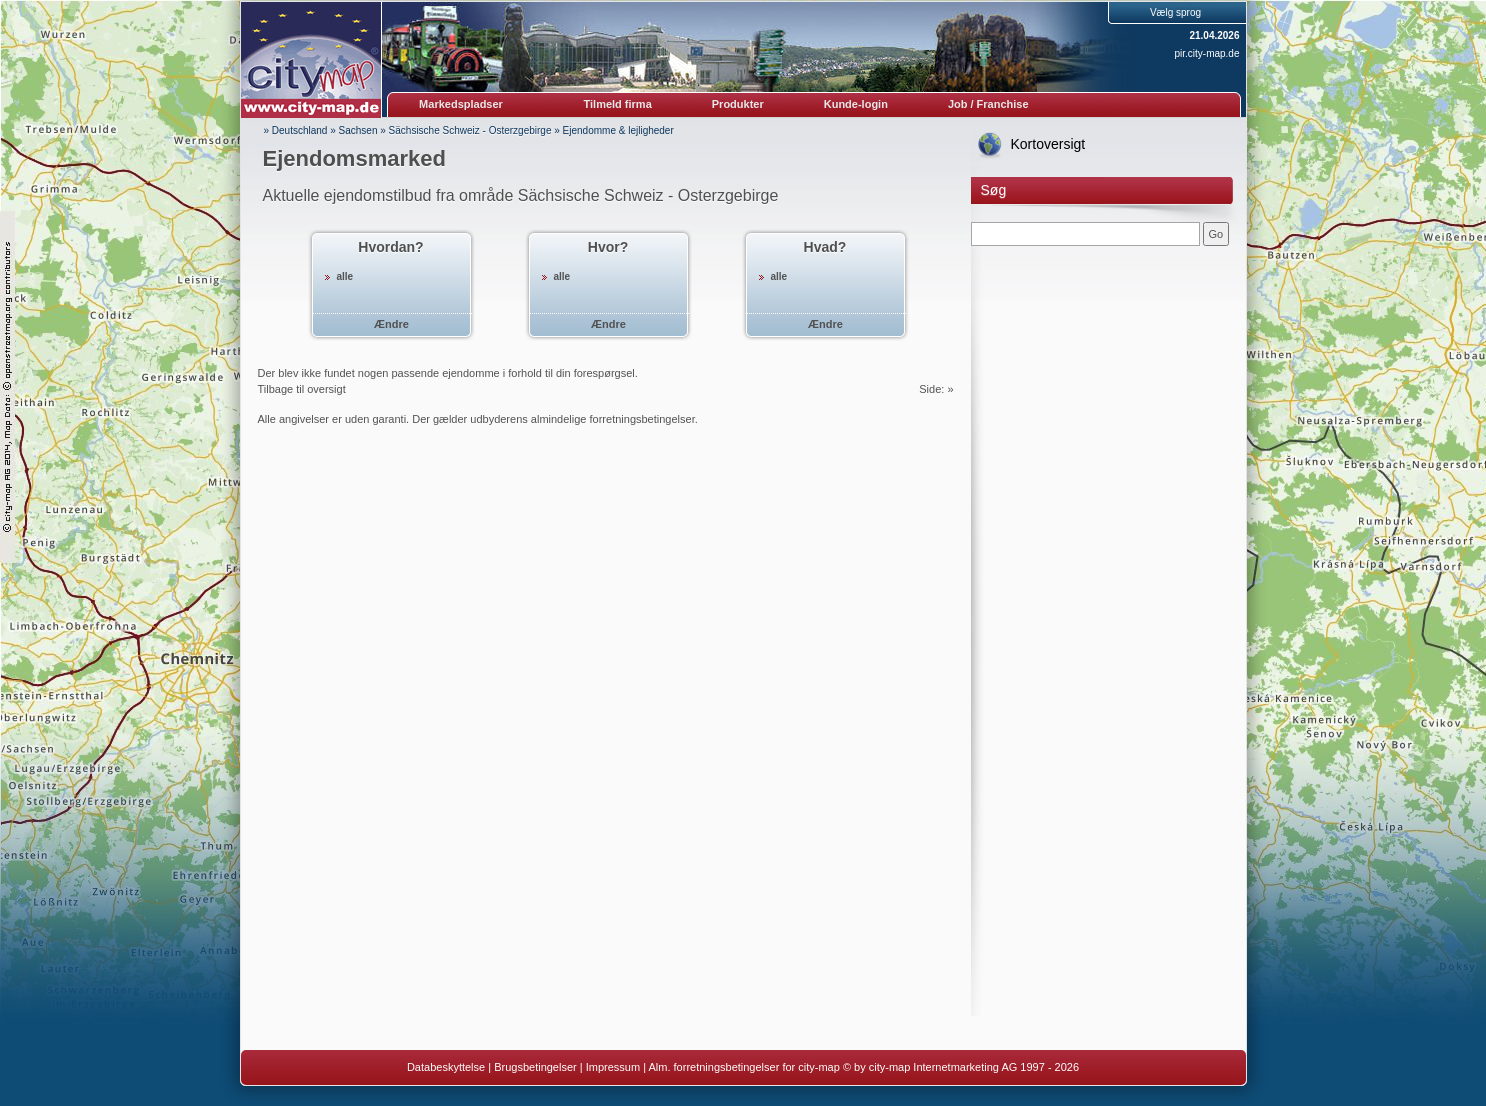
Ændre (391, 324)
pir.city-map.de (1206, 53)
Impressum (613, 1067)
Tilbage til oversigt (302, 389)
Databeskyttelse (446, 1067)
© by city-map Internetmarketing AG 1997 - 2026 (961, 1067)
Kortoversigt (1048, 144)
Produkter (738, 104)
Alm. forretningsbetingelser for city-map (743, 1067)
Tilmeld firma (618, 104)
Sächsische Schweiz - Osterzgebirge (470, 130)
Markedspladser (461, 104)
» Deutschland (296, 130)
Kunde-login (856, 104)
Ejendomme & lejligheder (618, 130)
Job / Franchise (988, 104)
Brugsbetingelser (535, 1067)
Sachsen (358, 130)
